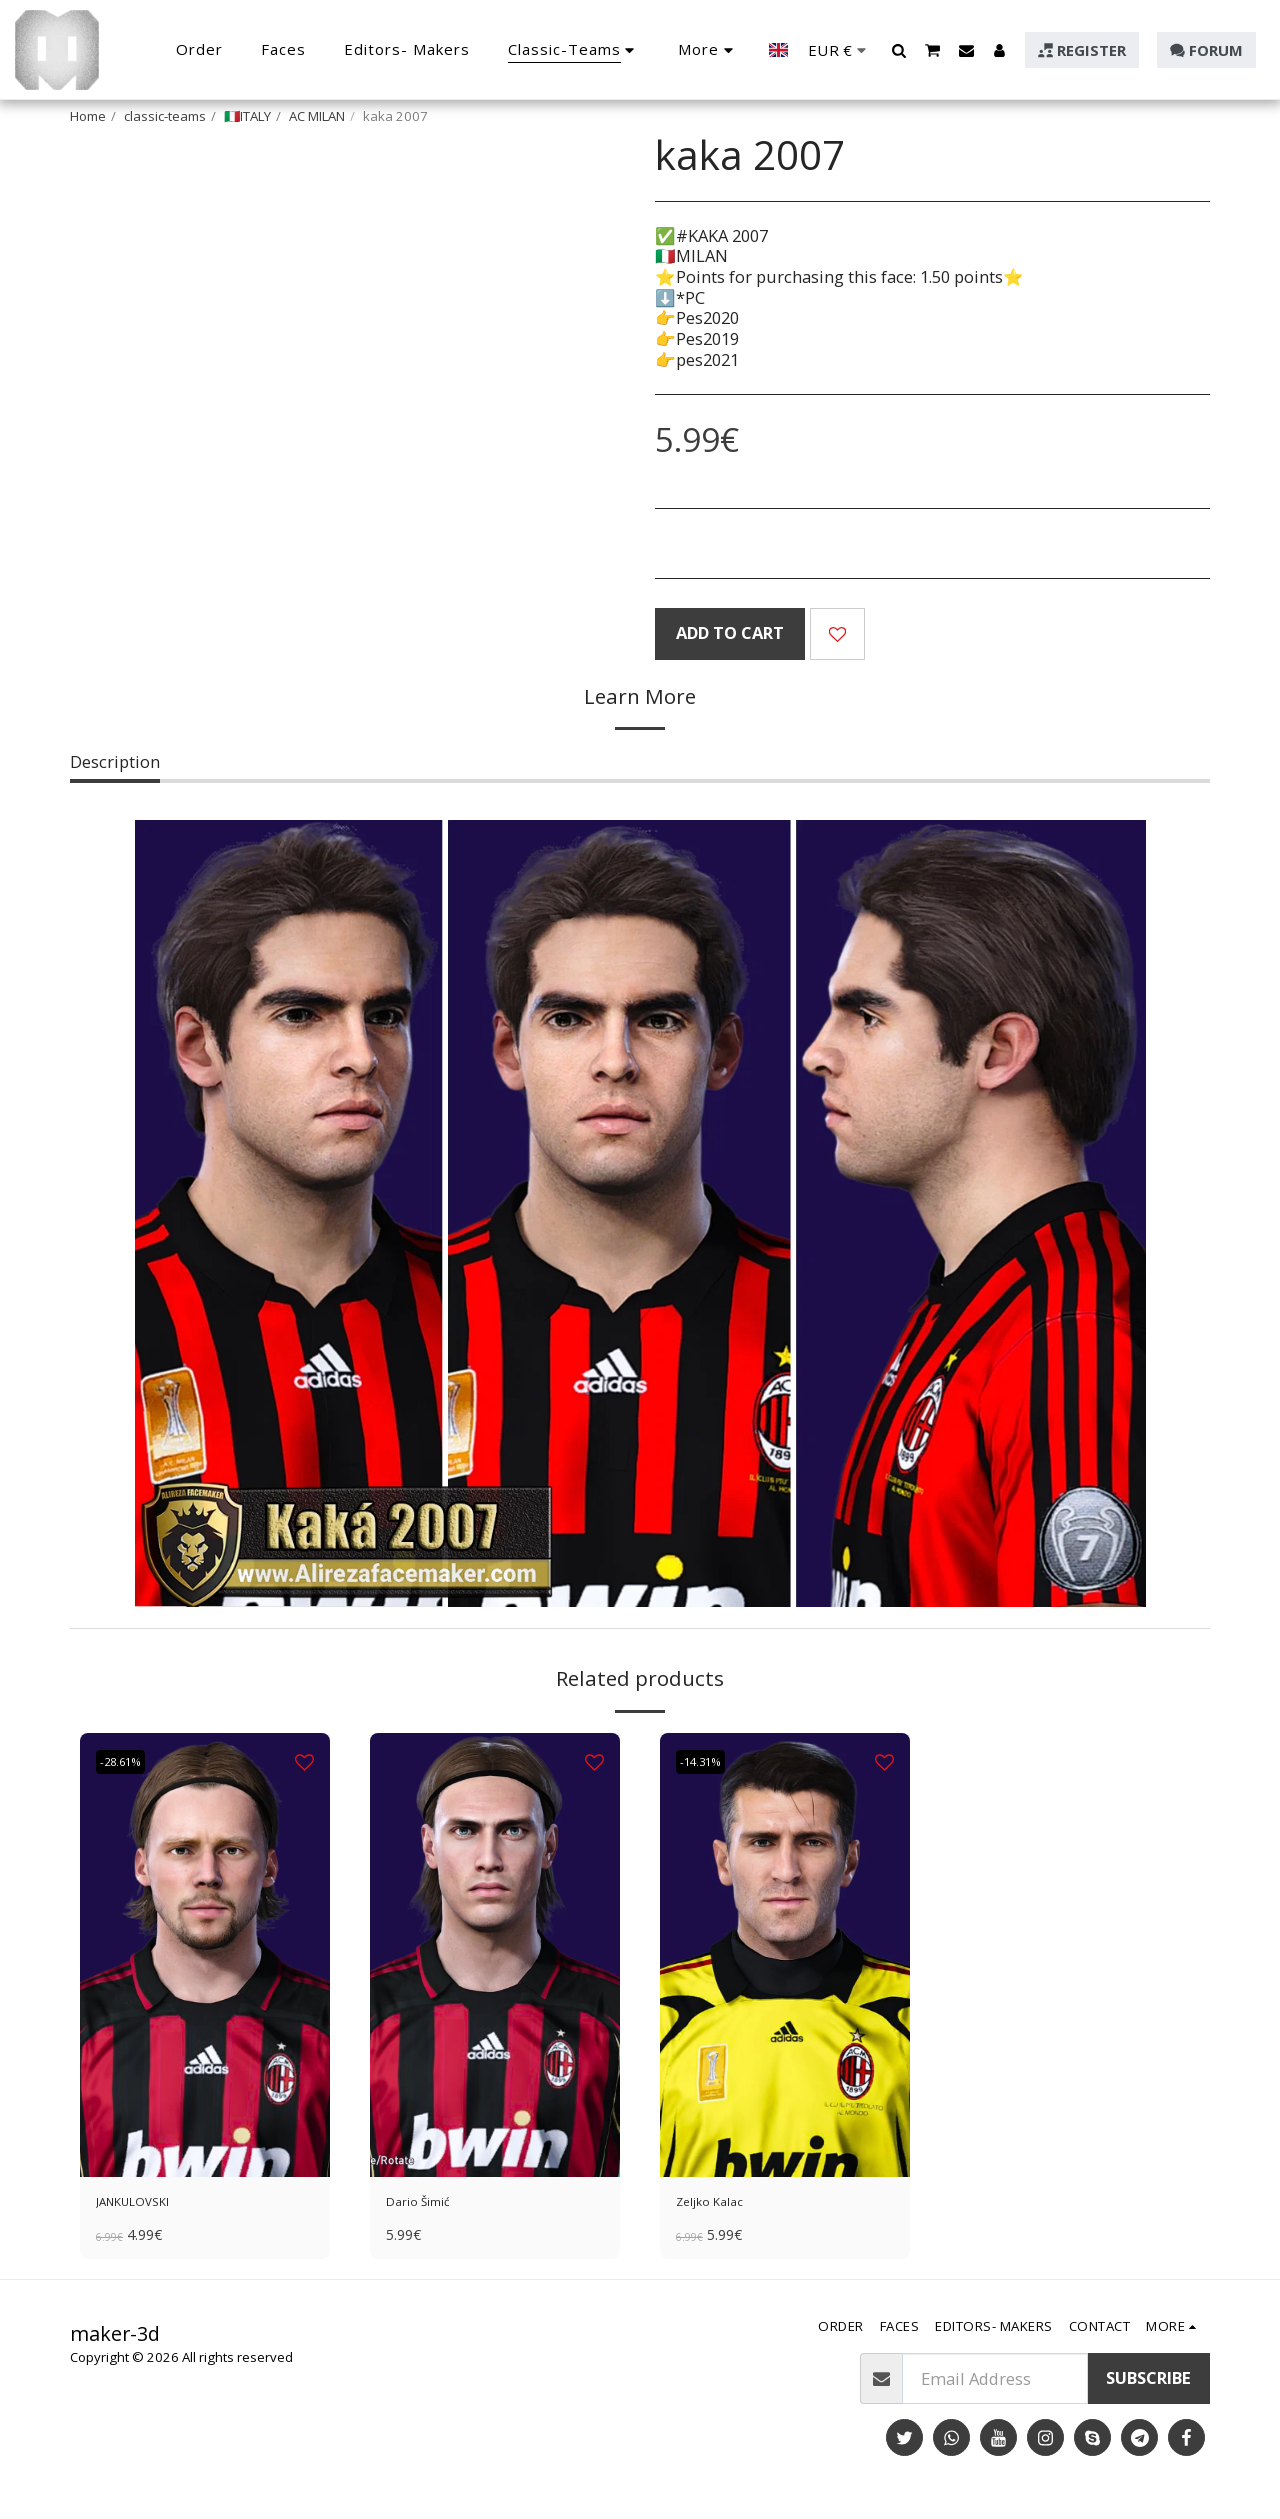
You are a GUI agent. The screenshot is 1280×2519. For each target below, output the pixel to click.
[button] (899, 50)
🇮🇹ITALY (247, 116)
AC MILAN (317, 116)
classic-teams (165, 116)
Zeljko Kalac (722, 2204)
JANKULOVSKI (149, 2204)
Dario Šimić (431, 2204)
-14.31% (709, 1762)
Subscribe (1148, 2385)
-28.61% (129, 1762)
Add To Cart (730, 632)
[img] (205, 1955)
